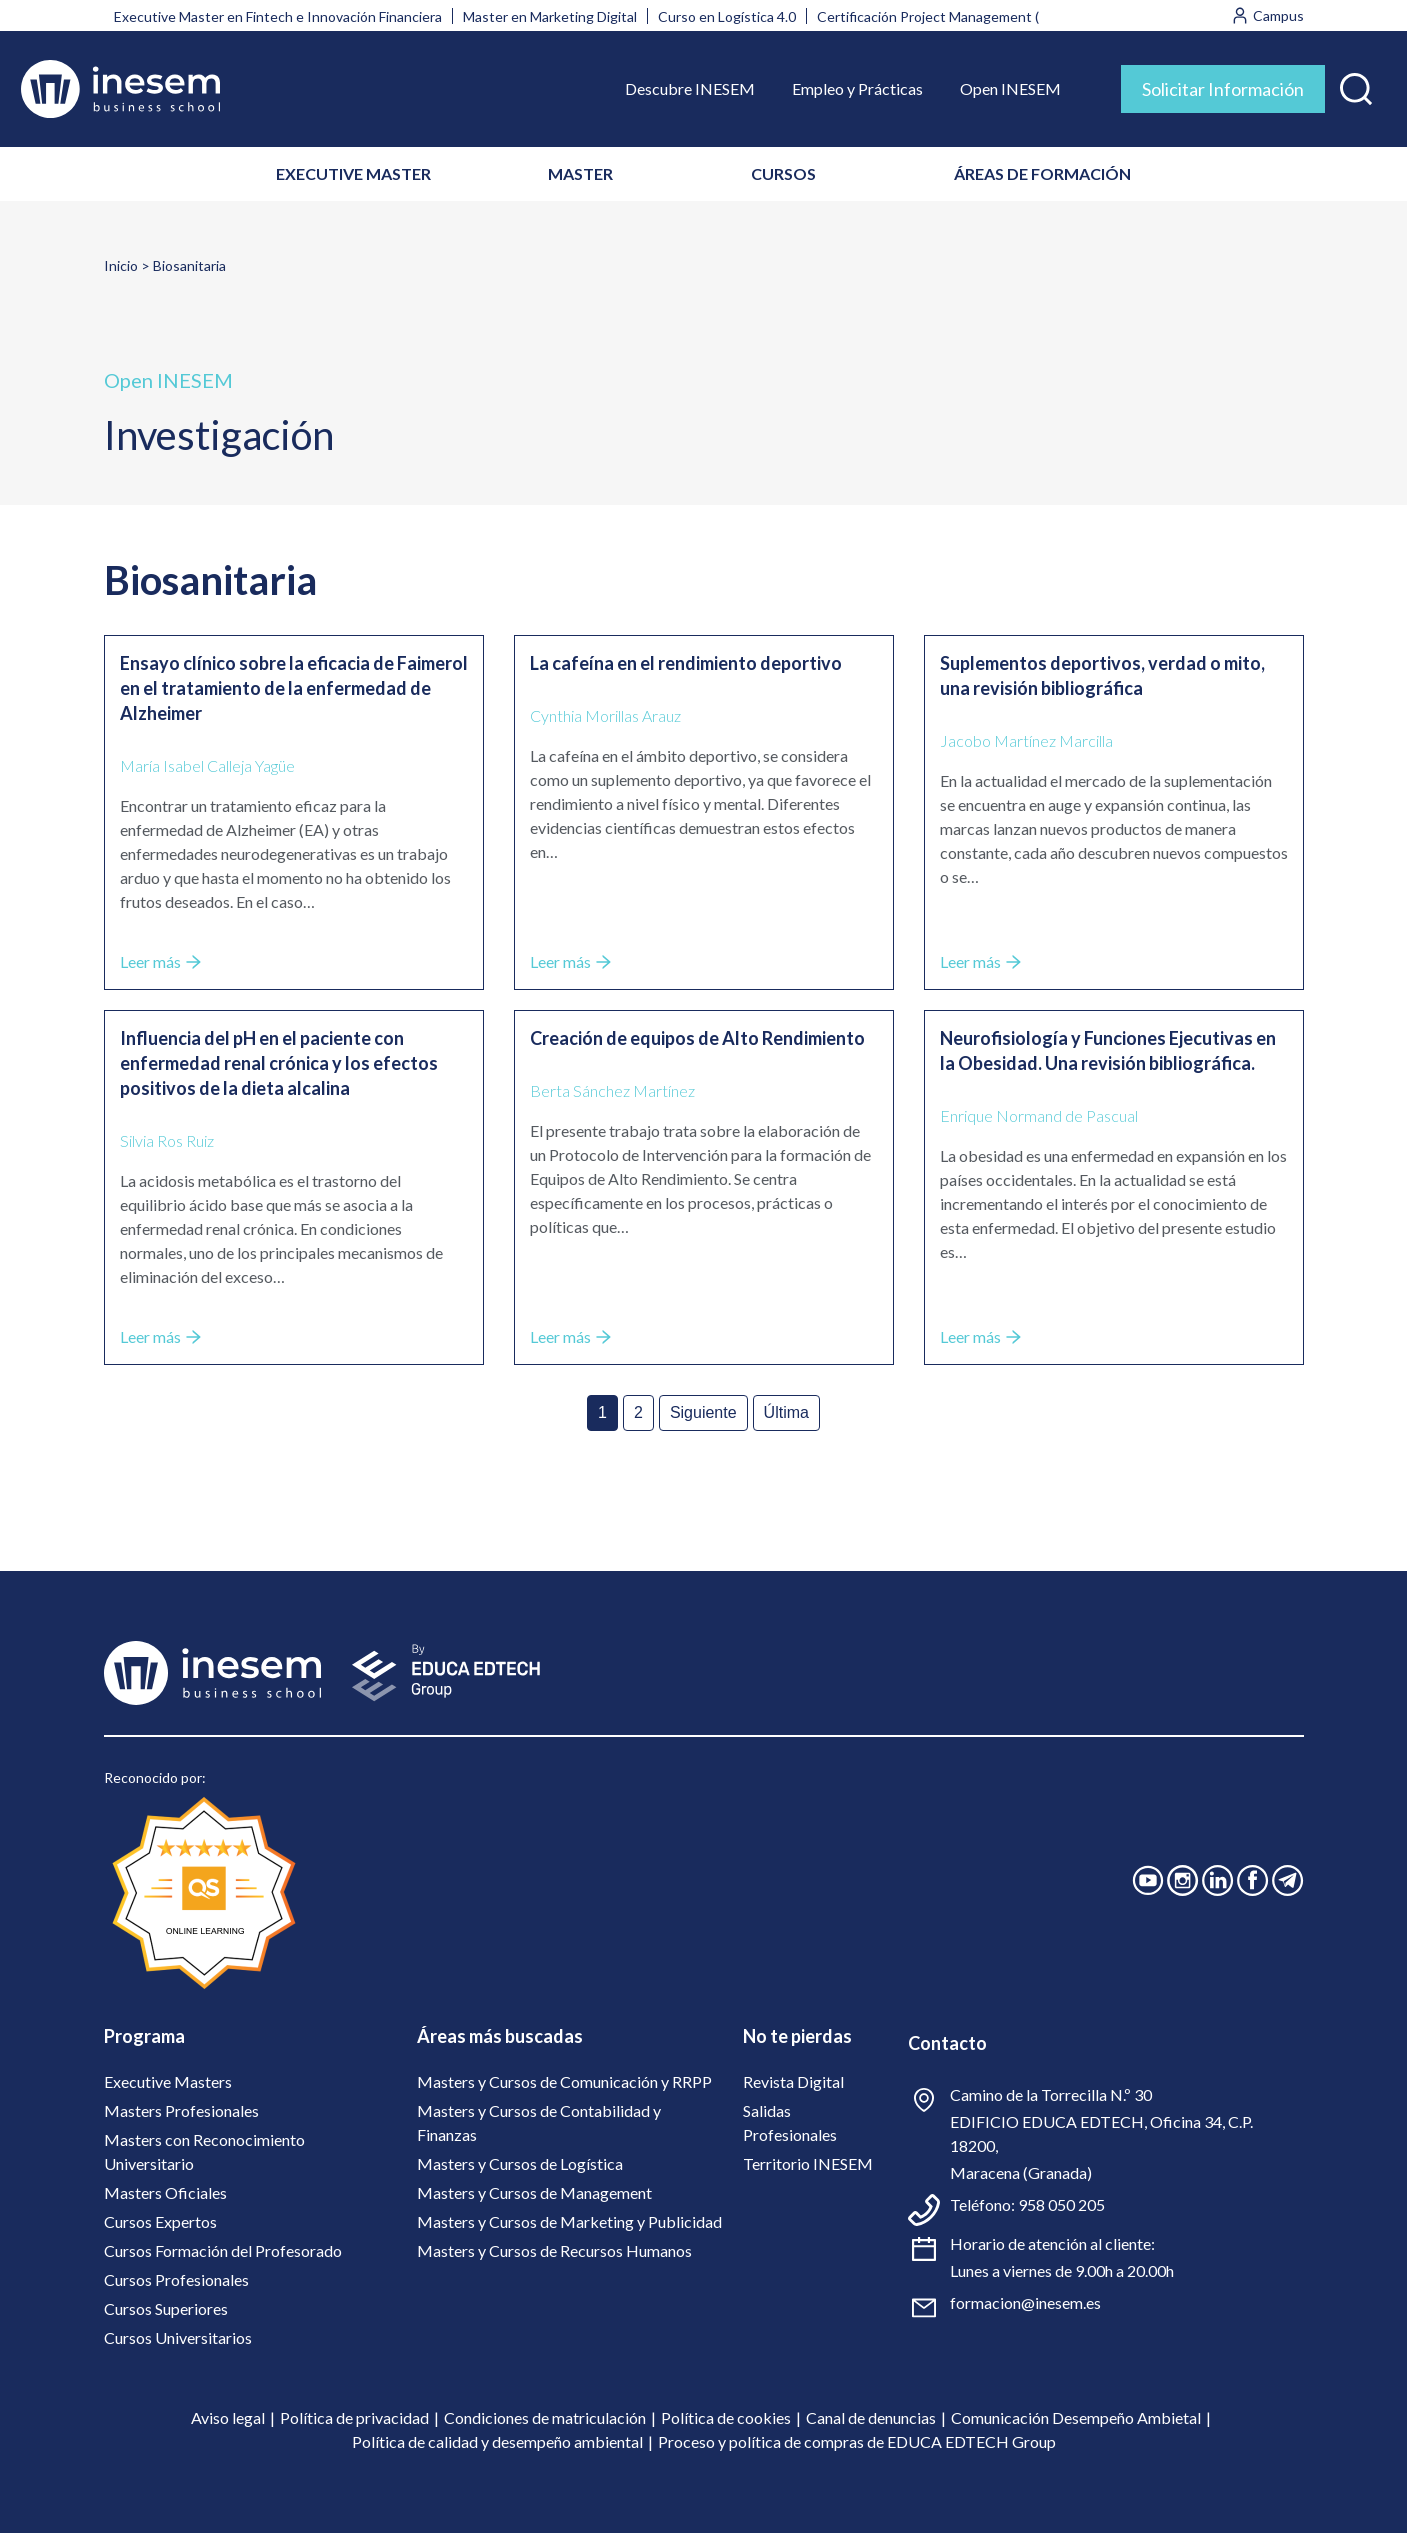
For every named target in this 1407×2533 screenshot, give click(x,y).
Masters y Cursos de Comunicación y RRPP (564, 2081)
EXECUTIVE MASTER (353, 173)
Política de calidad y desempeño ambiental (497, 2441)
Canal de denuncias (871, 2417)
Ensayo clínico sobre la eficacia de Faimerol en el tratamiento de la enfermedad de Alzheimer (294, 688)
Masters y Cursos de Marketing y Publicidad (569, 2221)
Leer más (160, 961)
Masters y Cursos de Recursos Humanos (554, 2250)
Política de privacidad (354, 2417)
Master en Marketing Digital (550, 16)
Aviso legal (228, 2417)
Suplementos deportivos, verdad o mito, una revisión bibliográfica (1102, 675)
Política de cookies (726, 2417)
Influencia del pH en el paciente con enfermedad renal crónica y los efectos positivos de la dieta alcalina (279, 1063)
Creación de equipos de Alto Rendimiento (697, 1038)
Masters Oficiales (165, 2192)
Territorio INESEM (808, 2163)
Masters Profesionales (181, 2110)
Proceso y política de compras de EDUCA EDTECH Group (857, 2441)
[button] (1356, 84)
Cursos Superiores (166, 2308)
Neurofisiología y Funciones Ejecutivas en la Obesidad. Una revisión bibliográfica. (1108, 1050)
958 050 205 (1061, 2204)
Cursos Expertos (160, 2221)
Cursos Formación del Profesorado (223, 2250)
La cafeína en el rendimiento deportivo (686, 663)
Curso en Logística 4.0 (727, 16)
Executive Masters (168, 2081)
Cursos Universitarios (178, 2337)
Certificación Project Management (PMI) (943, 16)
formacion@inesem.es (1025, 2302)
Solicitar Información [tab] (1223, 89)
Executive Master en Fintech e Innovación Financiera (278, 16)
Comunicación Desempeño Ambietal (1076, 2417)
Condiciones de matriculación (545, 2417)
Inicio (121, 265)
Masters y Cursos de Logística (520, 2163)
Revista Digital (793, 2081)
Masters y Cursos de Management (534, 2192)
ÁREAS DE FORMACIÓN (1042, 173)
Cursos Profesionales (176, 2279)
